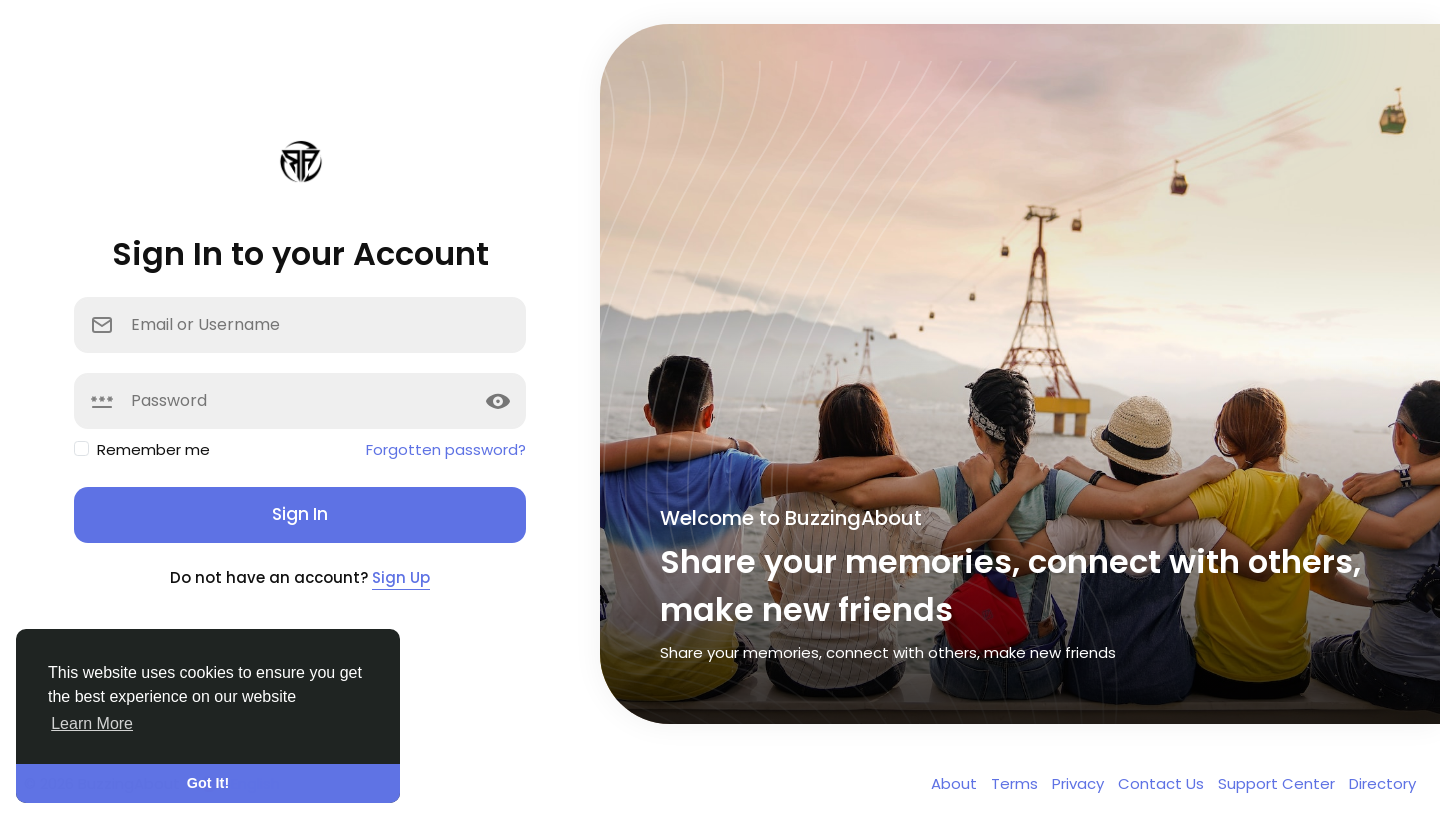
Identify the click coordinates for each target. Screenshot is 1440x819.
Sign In (300, 514)
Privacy (1080, 783)
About (956, 783)
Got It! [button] (208, 783)
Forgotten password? (446, 449)
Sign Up (401, 577)
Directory (1382, 783)
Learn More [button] (92, 723)
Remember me (153, 449)
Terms (1016, 783)
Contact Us (1163, 783)
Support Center (1278, 783)
